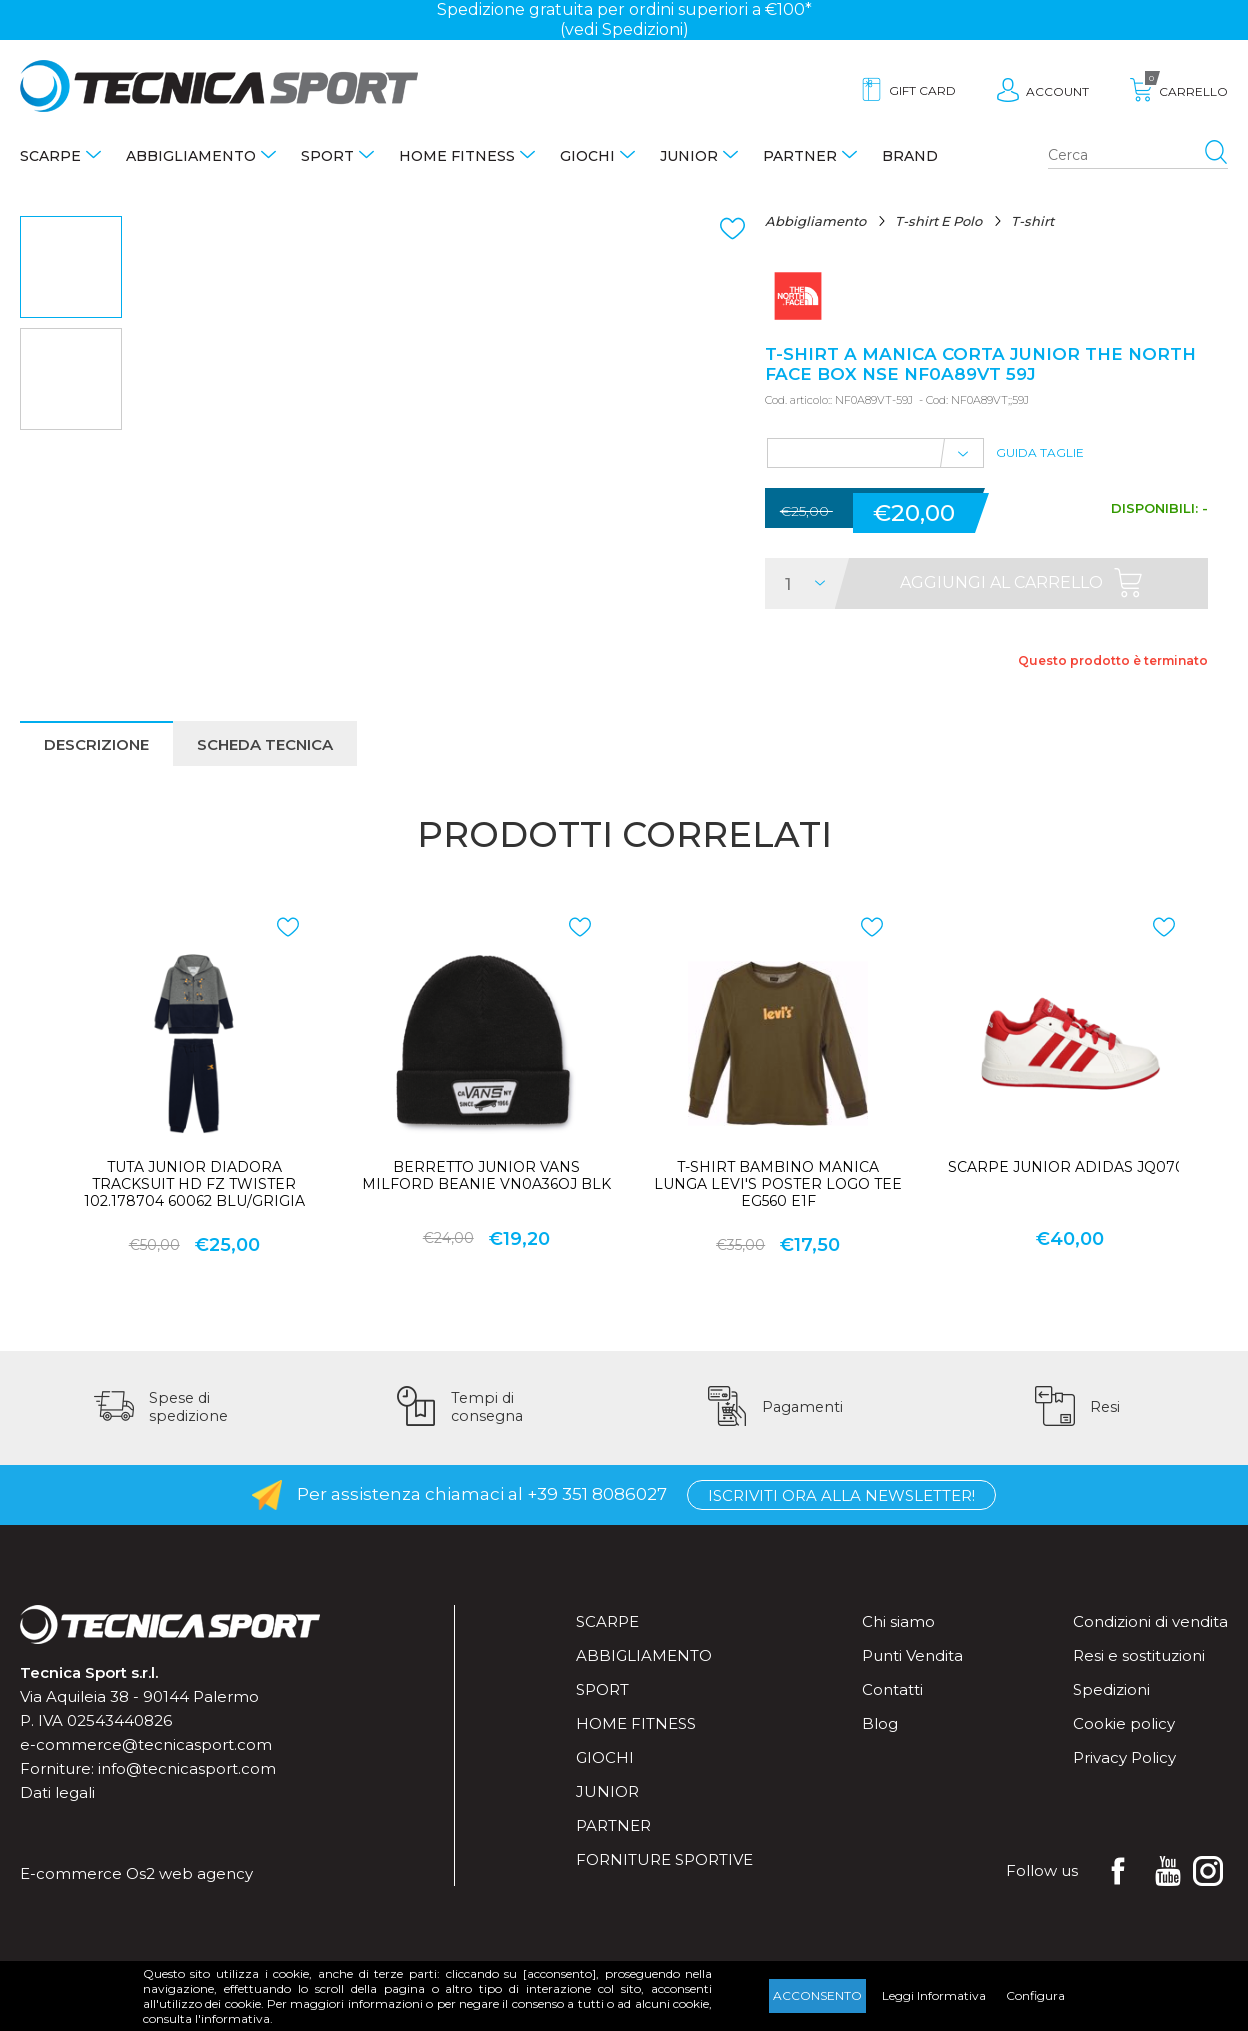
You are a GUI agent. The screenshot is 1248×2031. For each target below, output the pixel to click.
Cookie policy (1124, 1723)
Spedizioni (1111, 1689)
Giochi (587, 156)
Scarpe (50, 156)
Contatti (892, 1689)
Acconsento (817, 1995)
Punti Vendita (912, 1655)
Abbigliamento (191, 156)
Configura (1035, 1995)
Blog (880, 1723)
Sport (327, 156)
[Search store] (1138, 156)
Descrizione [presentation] (96, 744)
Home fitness (457, 156)
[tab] (96, 743)
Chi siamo (898, 1621)
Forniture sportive (664, 1859)
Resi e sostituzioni (1139, 1655)
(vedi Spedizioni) (624, 29)
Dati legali (57, 1792)
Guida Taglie (1040, 452)
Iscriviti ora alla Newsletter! (841, 1495)
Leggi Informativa (934, 1995)
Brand (910, 156)
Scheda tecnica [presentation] (265, 744)
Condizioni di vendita (1150, 1621)
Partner (800, 156)
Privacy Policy (1124, 1757)
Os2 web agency (189, 1873)
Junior (689, 156)
